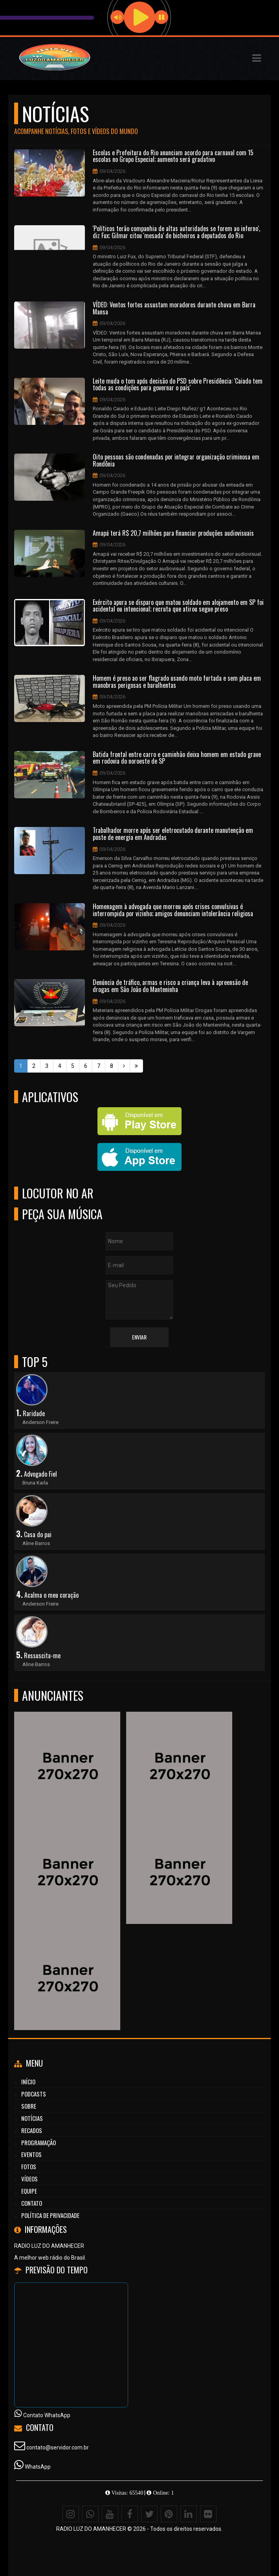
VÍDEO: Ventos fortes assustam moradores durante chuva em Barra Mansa (174, 308)
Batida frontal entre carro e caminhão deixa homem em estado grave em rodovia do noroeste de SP (177, 758)
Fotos (28, 2166)
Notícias (32, 2118)
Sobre (28, 2106)
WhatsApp (38, 2467)
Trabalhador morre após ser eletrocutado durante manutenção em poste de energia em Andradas (173, 834)
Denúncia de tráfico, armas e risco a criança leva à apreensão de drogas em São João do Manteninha (170, 986)
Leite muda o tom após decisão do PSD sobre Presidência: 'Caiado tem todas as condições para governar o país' (177, 384)
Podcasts (33, 2093)
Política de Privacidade (50, 2215)
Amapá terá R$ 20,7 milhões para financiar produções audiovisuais (173, 533)
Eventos (31, 2154)
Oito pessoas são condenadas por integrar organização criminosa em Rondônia (176, 460)
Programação (38, 2142)
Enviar (139, 1337)
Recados (31, 2130)
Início (28, 2081)
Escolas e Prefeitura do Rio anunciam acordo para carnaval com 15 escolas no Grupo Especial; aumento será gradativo (173, 156)
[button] (256, 58)
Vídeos (29, 2178)
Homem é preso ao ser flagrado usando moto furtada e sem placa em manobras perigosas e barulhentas (177, 682)
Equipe (29, 2190)
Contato (31, 2203)
